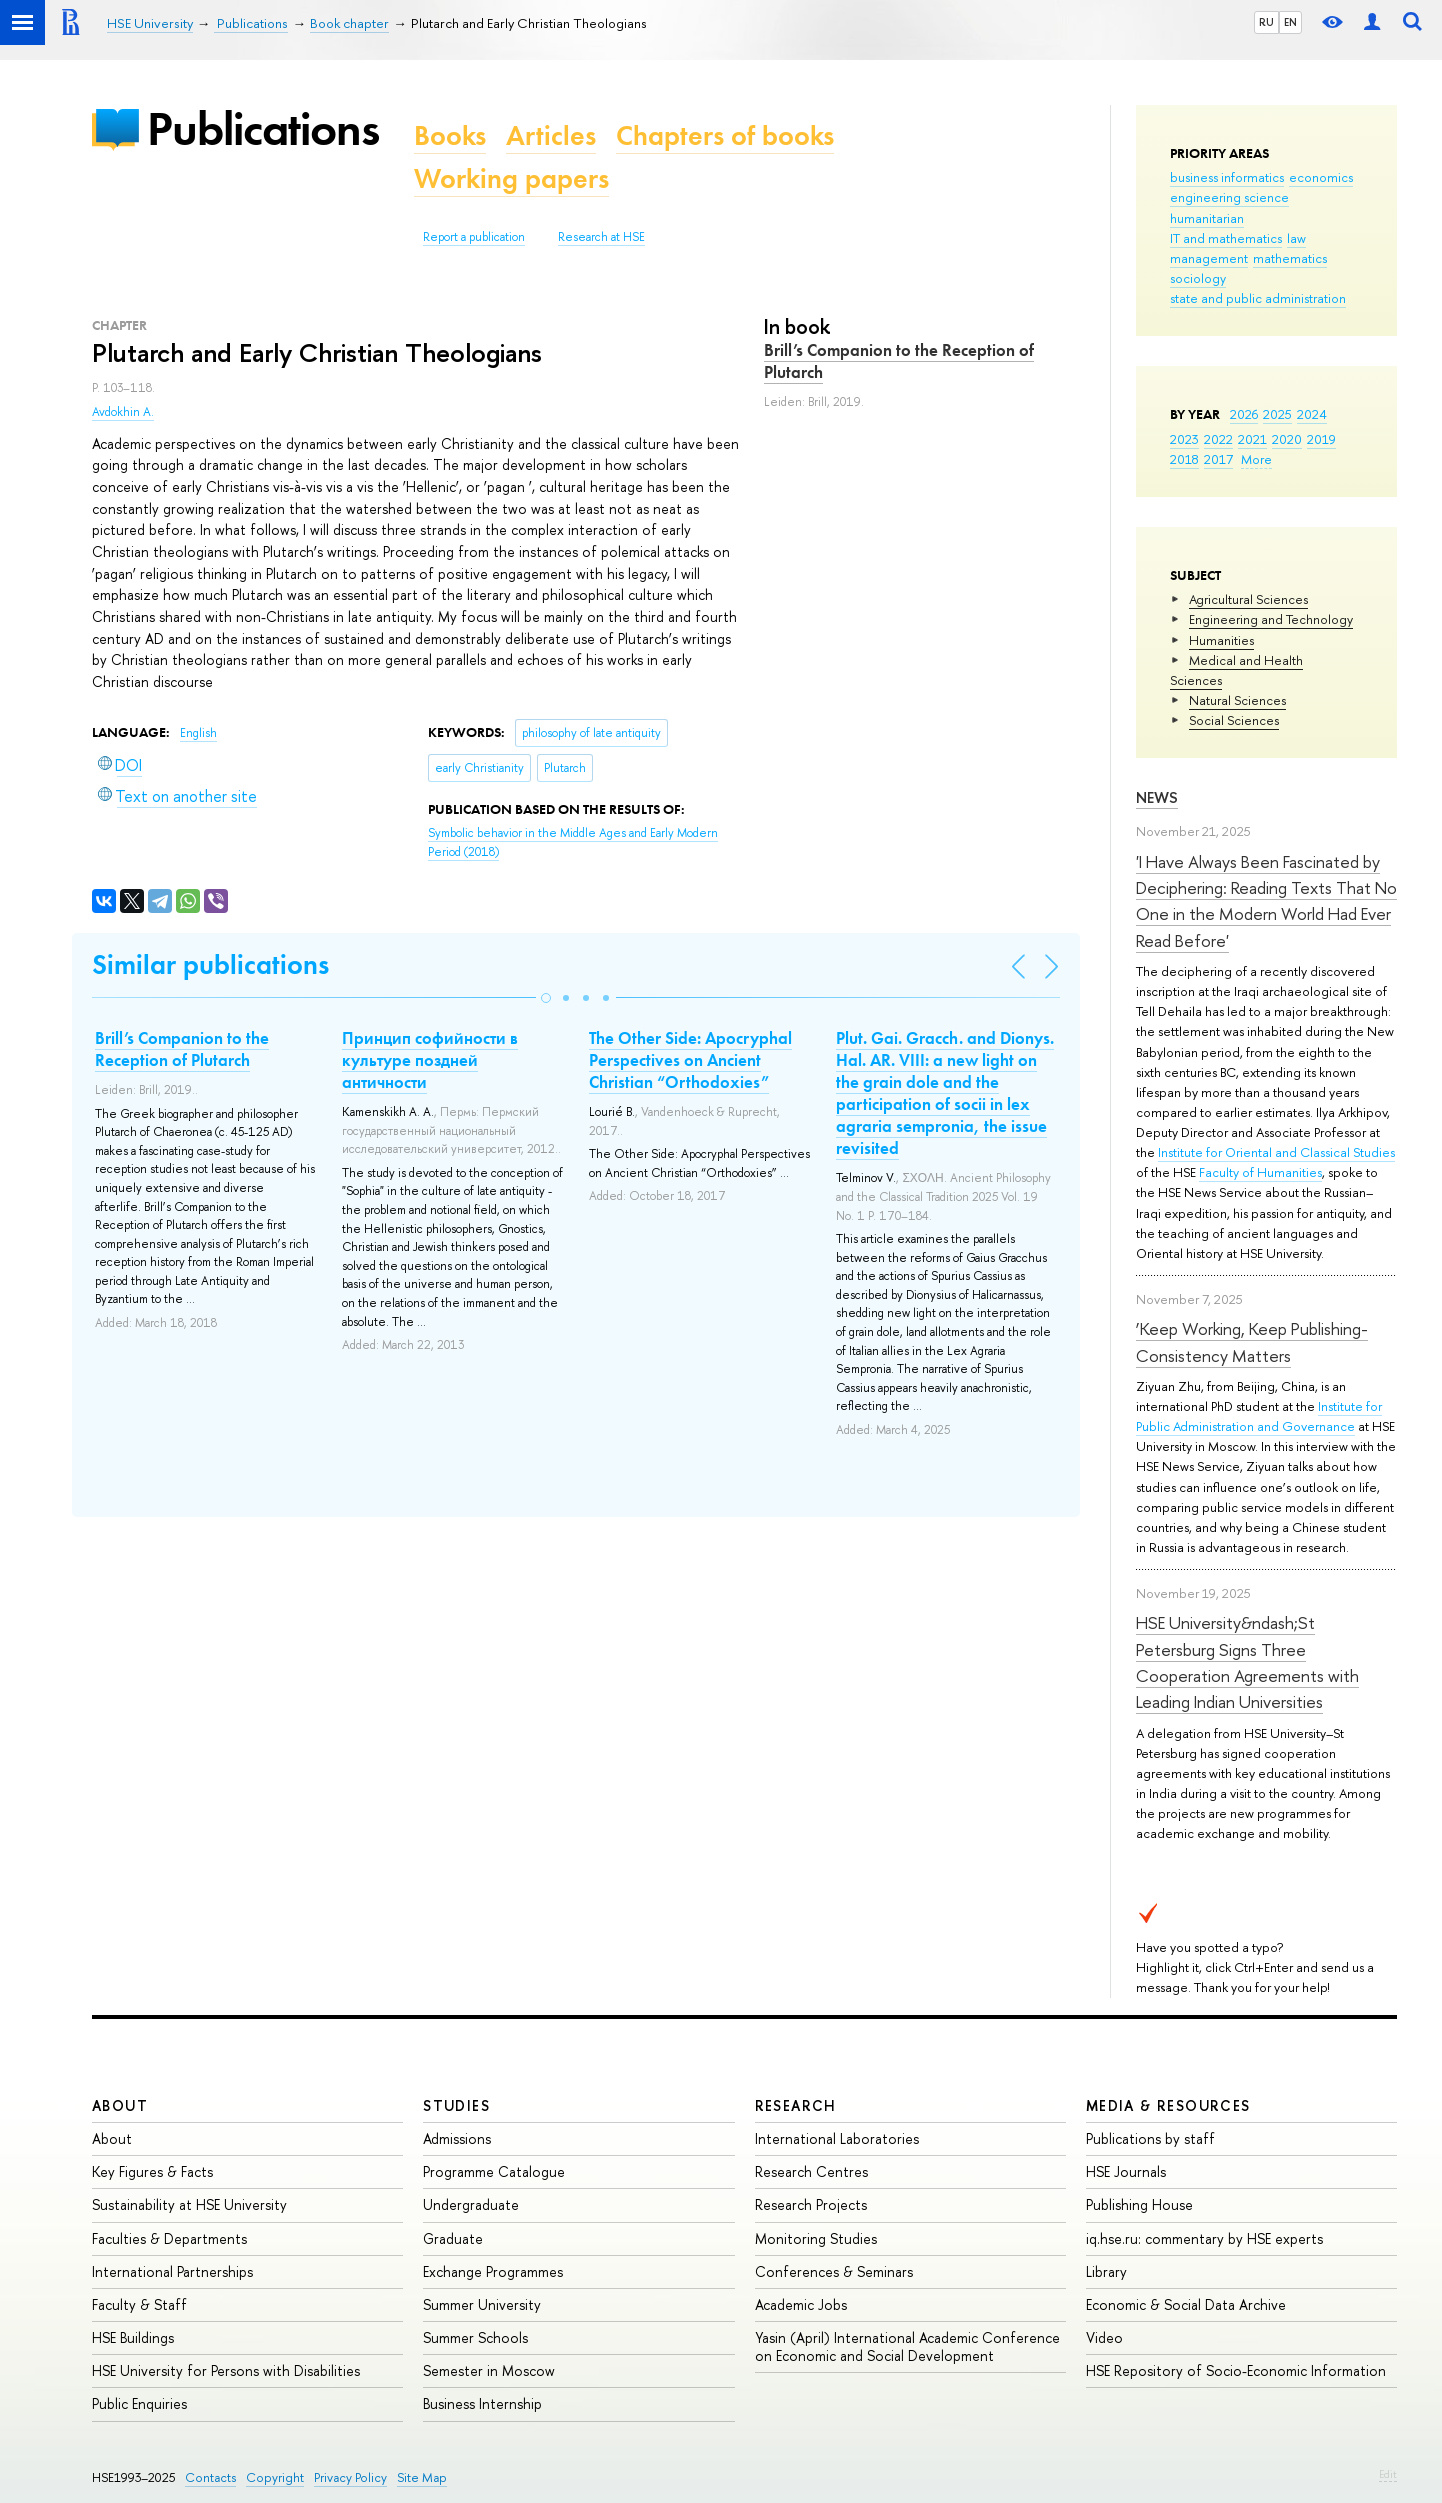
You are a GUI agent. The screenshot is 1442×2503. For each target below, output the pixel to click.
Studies (456, 2105)
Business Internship (482, 2403)
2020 (1287, 439)
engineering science (1229, 197)
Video (1104, 2337)
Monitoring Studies (816, 2238)
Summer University (482, 2304)
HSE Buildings (133, 2337)
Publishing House (1139, 2204)
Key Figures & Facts (152, 2171)
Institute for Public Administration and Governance (1259, 1416)
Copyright (275, 2477)
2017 (1218, 459)
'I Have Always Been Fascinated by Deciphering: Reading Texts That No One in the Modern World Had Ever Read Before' (1266, 901)
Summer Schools (475, 2337)
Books (450, 135)
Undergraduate (471, 2204)
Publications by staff (1150, 2138)
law (1296, 238)
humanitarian (1207, 218)
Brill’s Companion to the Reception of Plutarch (899, 361)
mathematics (1290, 258)
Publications (263, 128)
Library (1106, 2271)
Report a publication (474, 237)
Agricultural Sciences (1248, 599)
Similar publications (210, 964)
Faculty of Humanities (1260, 1172)
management (1209, 258)
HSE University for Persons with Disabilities (226, 2370)
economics (1321, 177)
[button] (546, 998)
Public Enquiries (139, 2403)
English (198, 733)
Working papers (511, 178)
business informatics (1227, 177)
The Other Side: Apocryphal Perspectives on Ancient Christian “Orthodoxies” (690, 1060)
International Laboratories (837, 2138)
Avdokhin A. (123, 412)
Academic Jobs (801, 2304)
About (120, 2105)
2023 (1184, 439)
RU (1266, 22)
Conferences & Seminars (834, 2271)
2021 (1252, 439)
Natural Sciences (1237, 700)
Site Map (422, 2477)
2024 (1312, 414)
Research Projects (811, 2204)
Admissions (457, 2138)
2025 (1277, 414)
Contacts (210, 2477)
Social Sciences (1234, 720)
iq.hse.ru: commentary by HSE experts (1204, 2238)
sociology (1198, 278)
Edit (1388, 2474)
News (1157, 797)
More (1256, 459)
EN (1290, 22)
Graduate (453, 2238)
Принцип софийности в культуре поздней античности (430, 1060)
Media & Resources (1168, 2105)
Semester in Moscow (489, 2370)
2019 (1321, 439)
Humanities (1221, 640)
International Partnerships (172, 2271)
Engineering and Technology (1271, 619)
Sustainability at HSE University (189, 2204)
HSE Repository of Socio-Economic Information (1236, 2370)
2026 (1244, 414)
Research (796, 2105)
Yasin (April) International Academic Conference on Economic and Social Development (907, 2346)
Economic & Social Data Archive (1186, 2304)
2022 (1218, 439)
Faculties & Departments (169, 2238)
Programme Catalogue (494, 2171)
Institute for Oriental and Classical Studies (1276, 1152)
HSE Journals (1126, 2171)
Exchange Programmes (493, 2271)
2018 (1184, 459)
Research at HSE (601, 237)
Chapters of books (725, 135)
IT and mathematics (1226, 238)
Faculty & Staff (139, 2304)
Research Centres (811, 2171)
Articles (551, 135)
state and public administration (1258, 298)
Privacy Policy (350, 2477)
